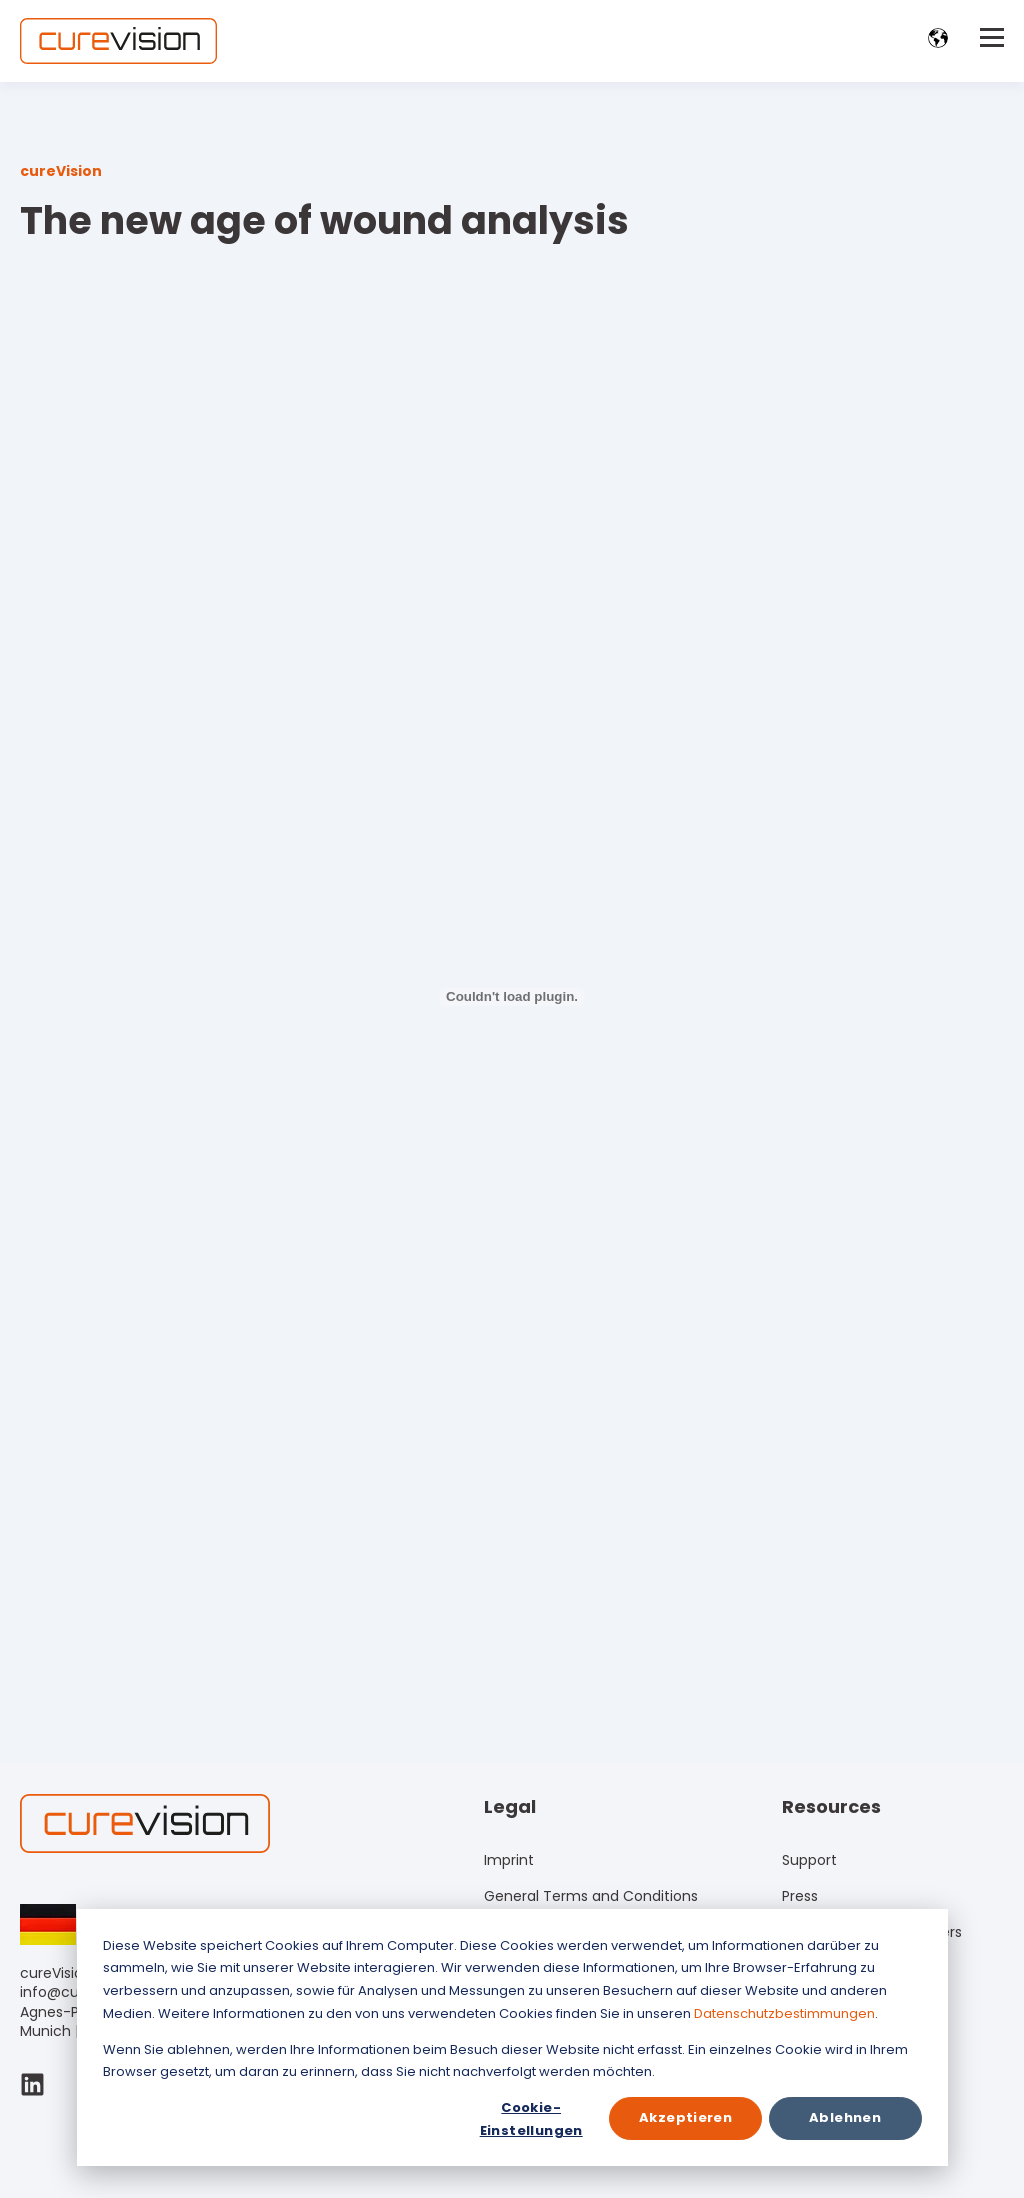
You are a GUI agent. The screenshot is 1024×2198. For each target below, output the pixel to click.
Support (809, 1860)
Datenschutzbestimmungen (784, 2013)
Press (800, 1896)
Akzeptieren (685, 2117)
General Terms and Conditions (591, 1896)
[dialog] (512, 2037)
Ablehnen (845, 2117)
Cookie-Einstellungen (531, 2119)
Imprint (509, 1860)
